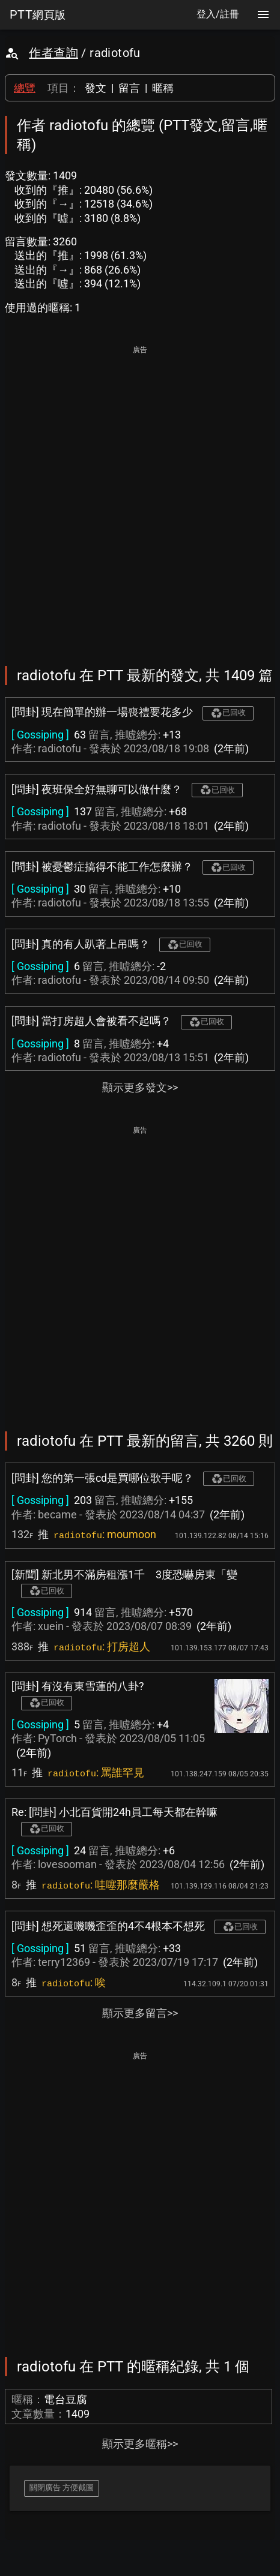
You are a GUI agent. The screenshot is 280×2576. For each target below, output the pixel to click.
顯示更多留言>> (140, 2013)
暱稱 (163, 88)
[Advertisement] (140, 497)
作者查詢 (53, 53)
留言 (129, 88)
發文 (95, 88)
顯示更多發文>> (140, 1087)
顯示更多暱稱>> (140, 2443)
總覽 (24, 88)
